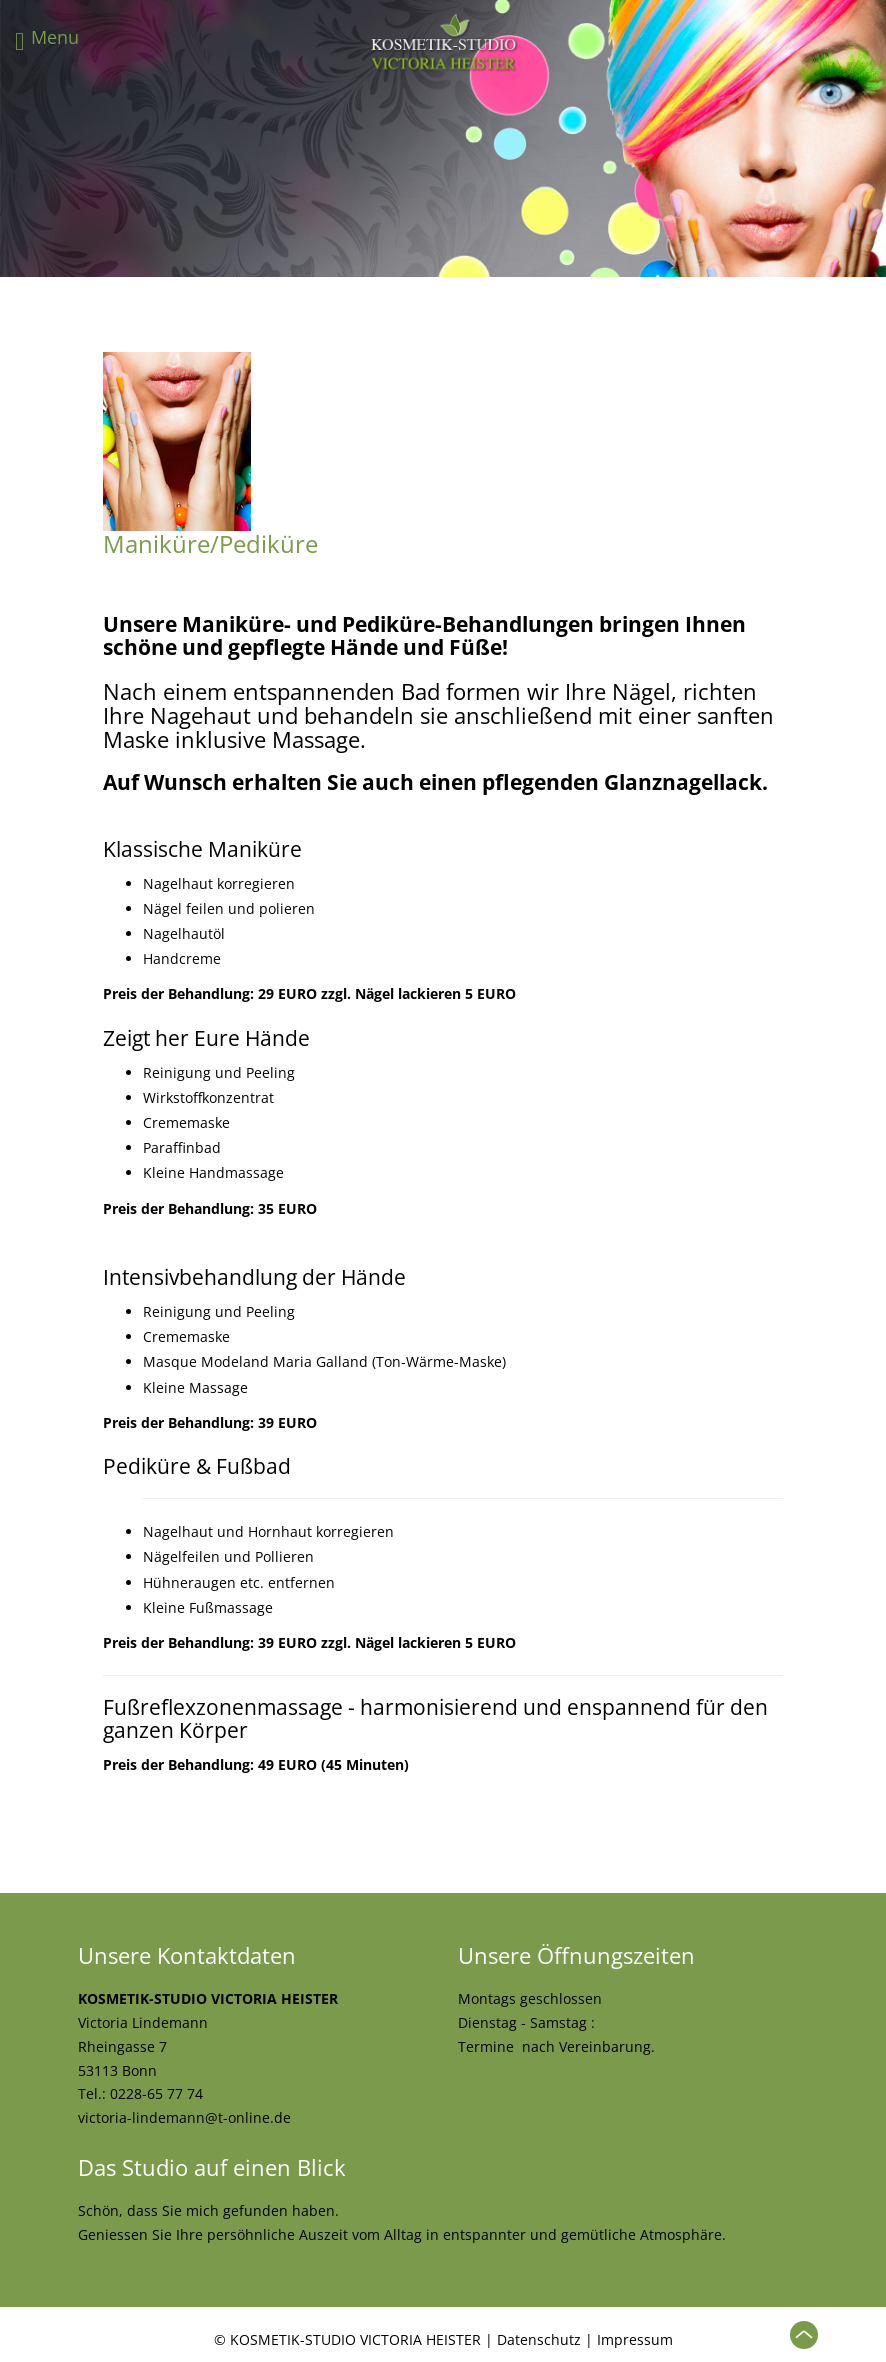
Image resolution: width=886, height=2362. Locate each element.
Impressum (635, 2339)
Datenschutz (539, 2339)
